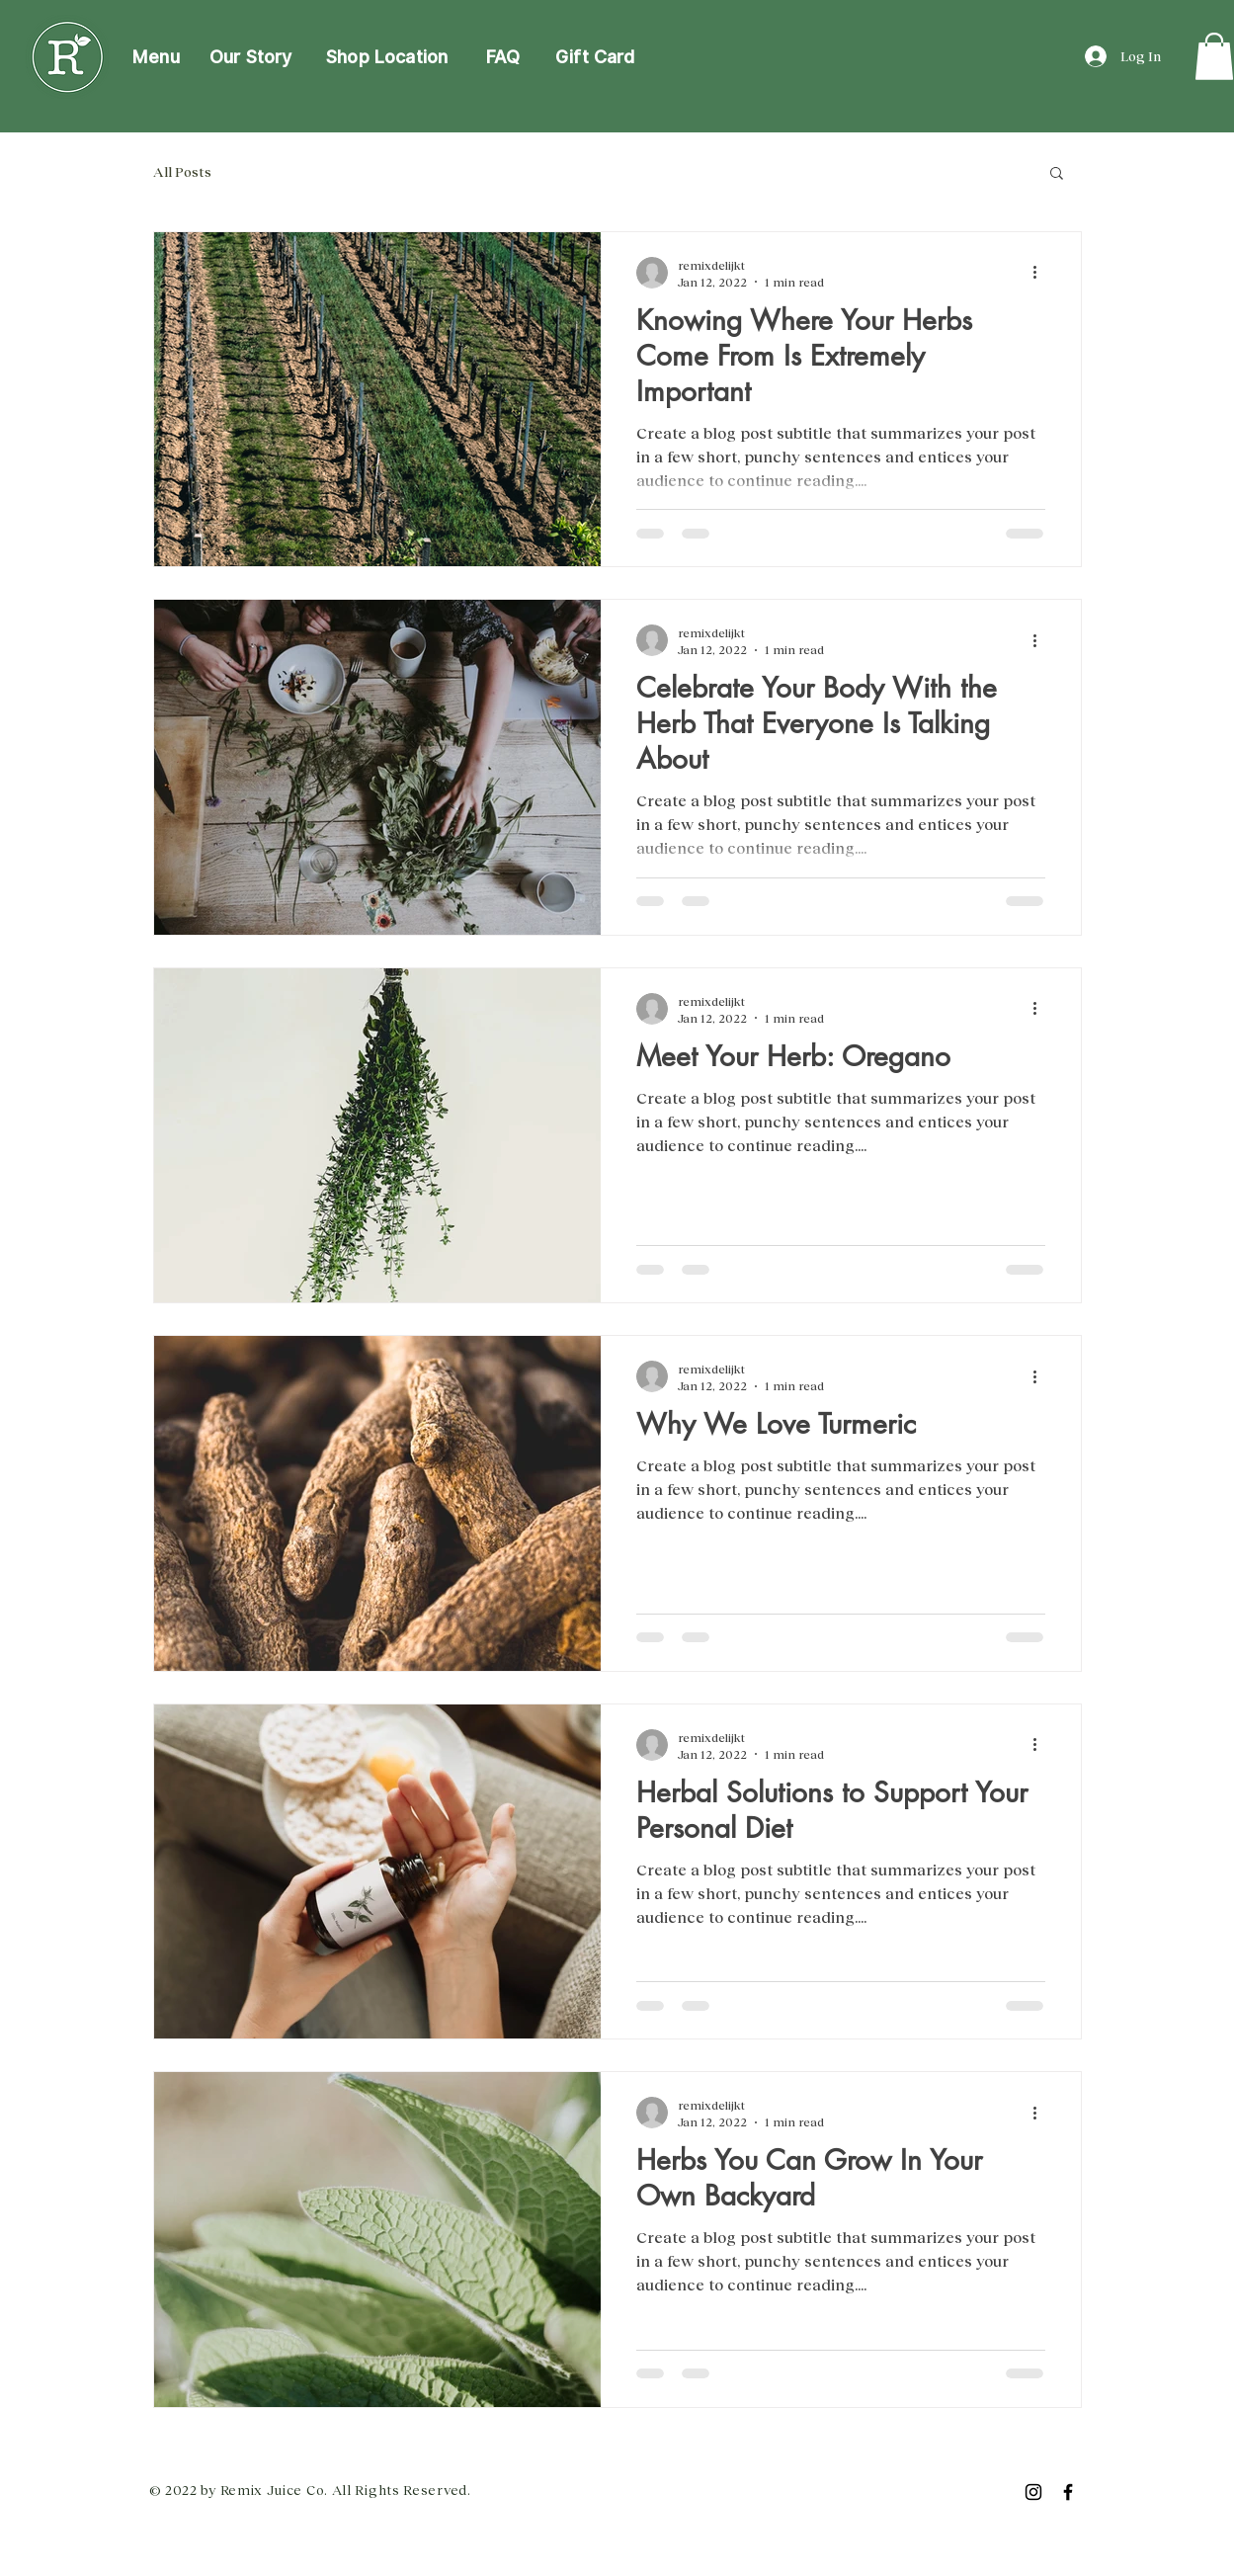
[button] (1056, 174)
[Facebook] (1068, 2492)
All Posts (182, 171)
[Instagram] (1033, 2492)
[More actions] (1042, 273)
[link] (1214, 56)
